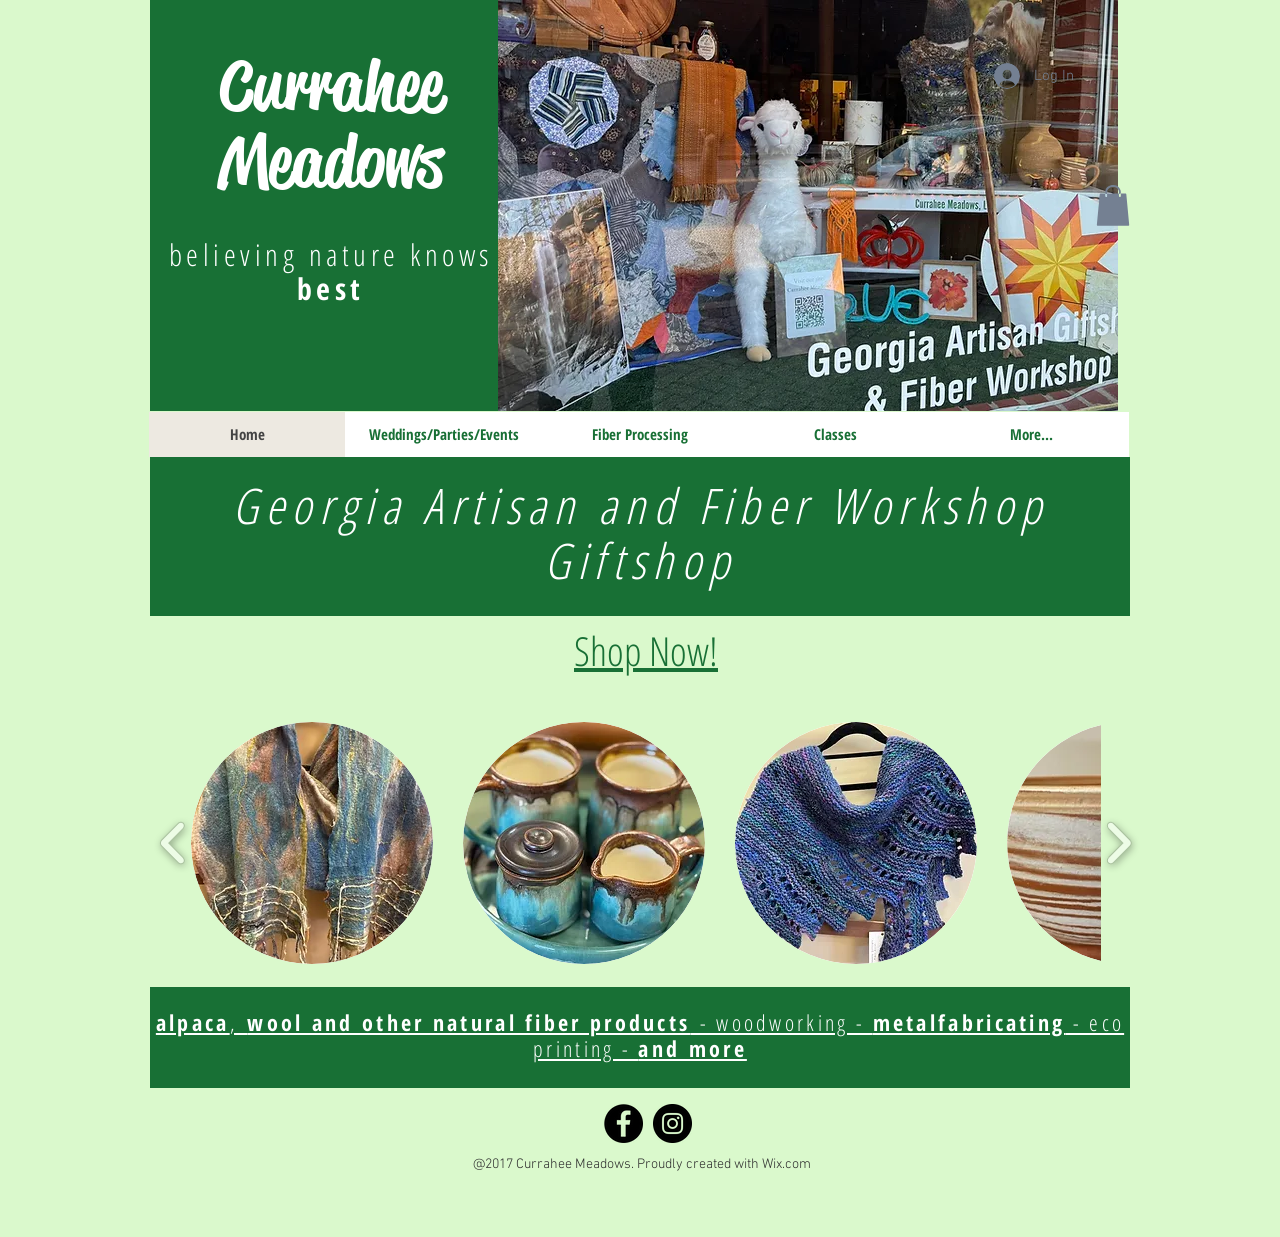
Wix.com (786, 1164)
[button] (1113, 205)
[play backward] (173, 842)
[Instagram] (672, 1123)
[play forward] (1118, 842)
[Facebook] (623, 1123)
